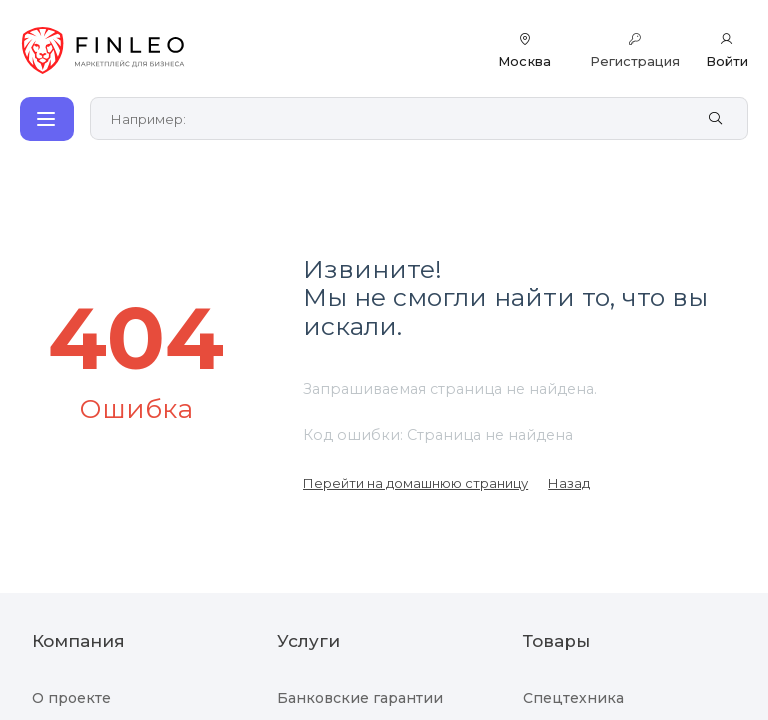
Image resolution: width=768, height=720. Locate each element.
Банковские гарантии (360, 698)
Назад (569, 483)
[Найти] (715, 119)
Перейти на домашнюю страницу (415, 483)
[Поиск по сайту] (397, 119)
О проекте (71, 698)
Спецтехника (573, 698)
